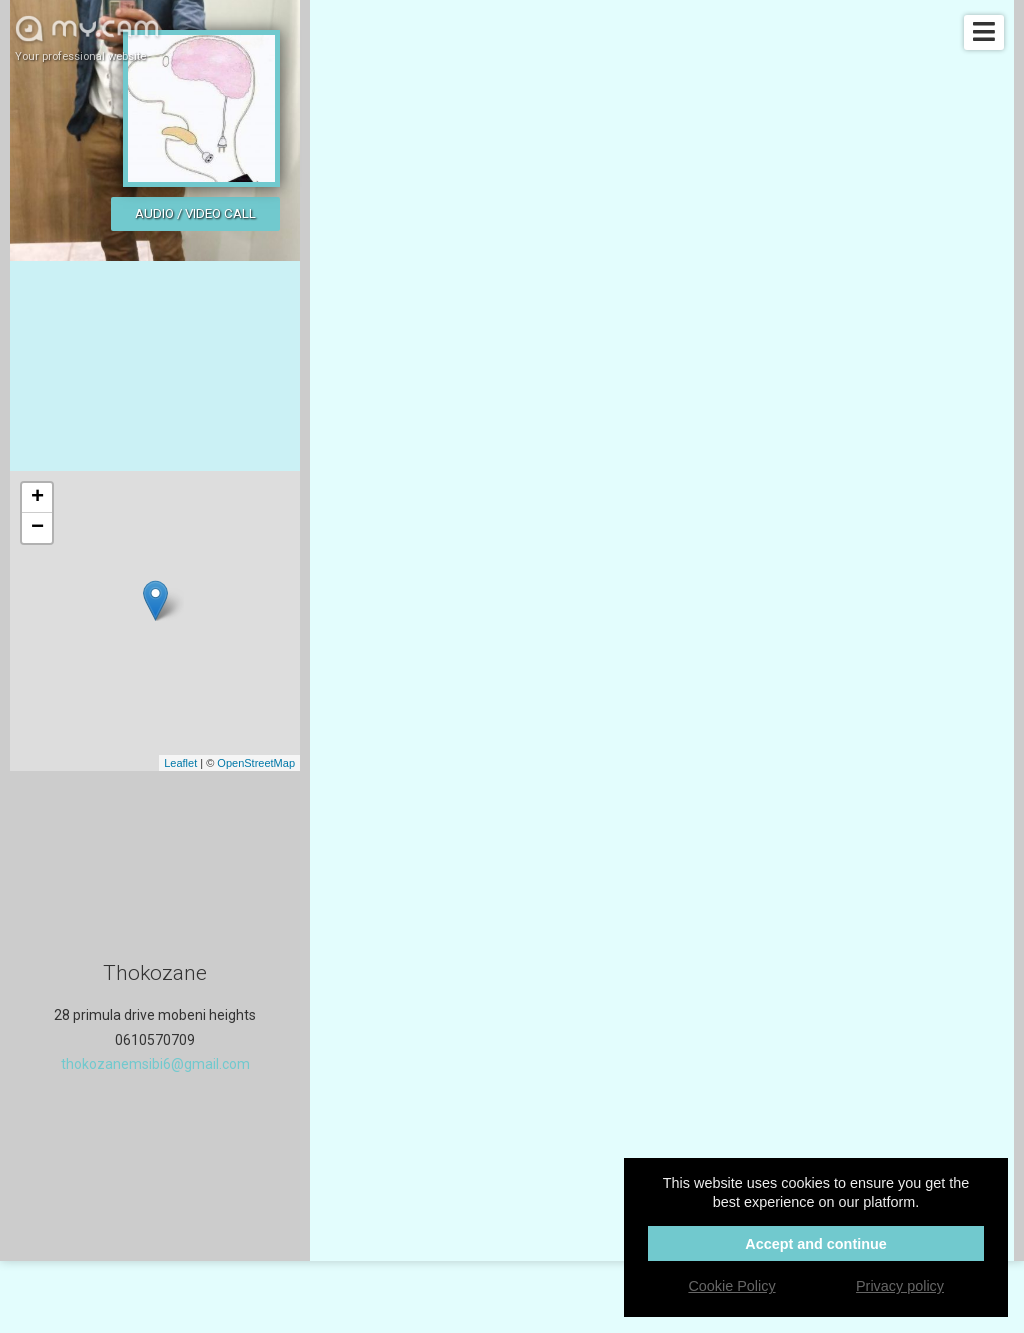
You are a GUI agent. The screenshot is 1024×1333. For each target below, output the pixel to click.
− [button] (37, 528)
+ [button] (37, 498)
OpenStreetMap (256, 763)
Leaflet (180, 763)
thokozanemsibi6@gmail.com (155, 1064)
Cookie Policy (731, 1286)
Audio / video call (195, 213)
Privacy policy (900, 1286)
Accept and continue (816, 1244)
